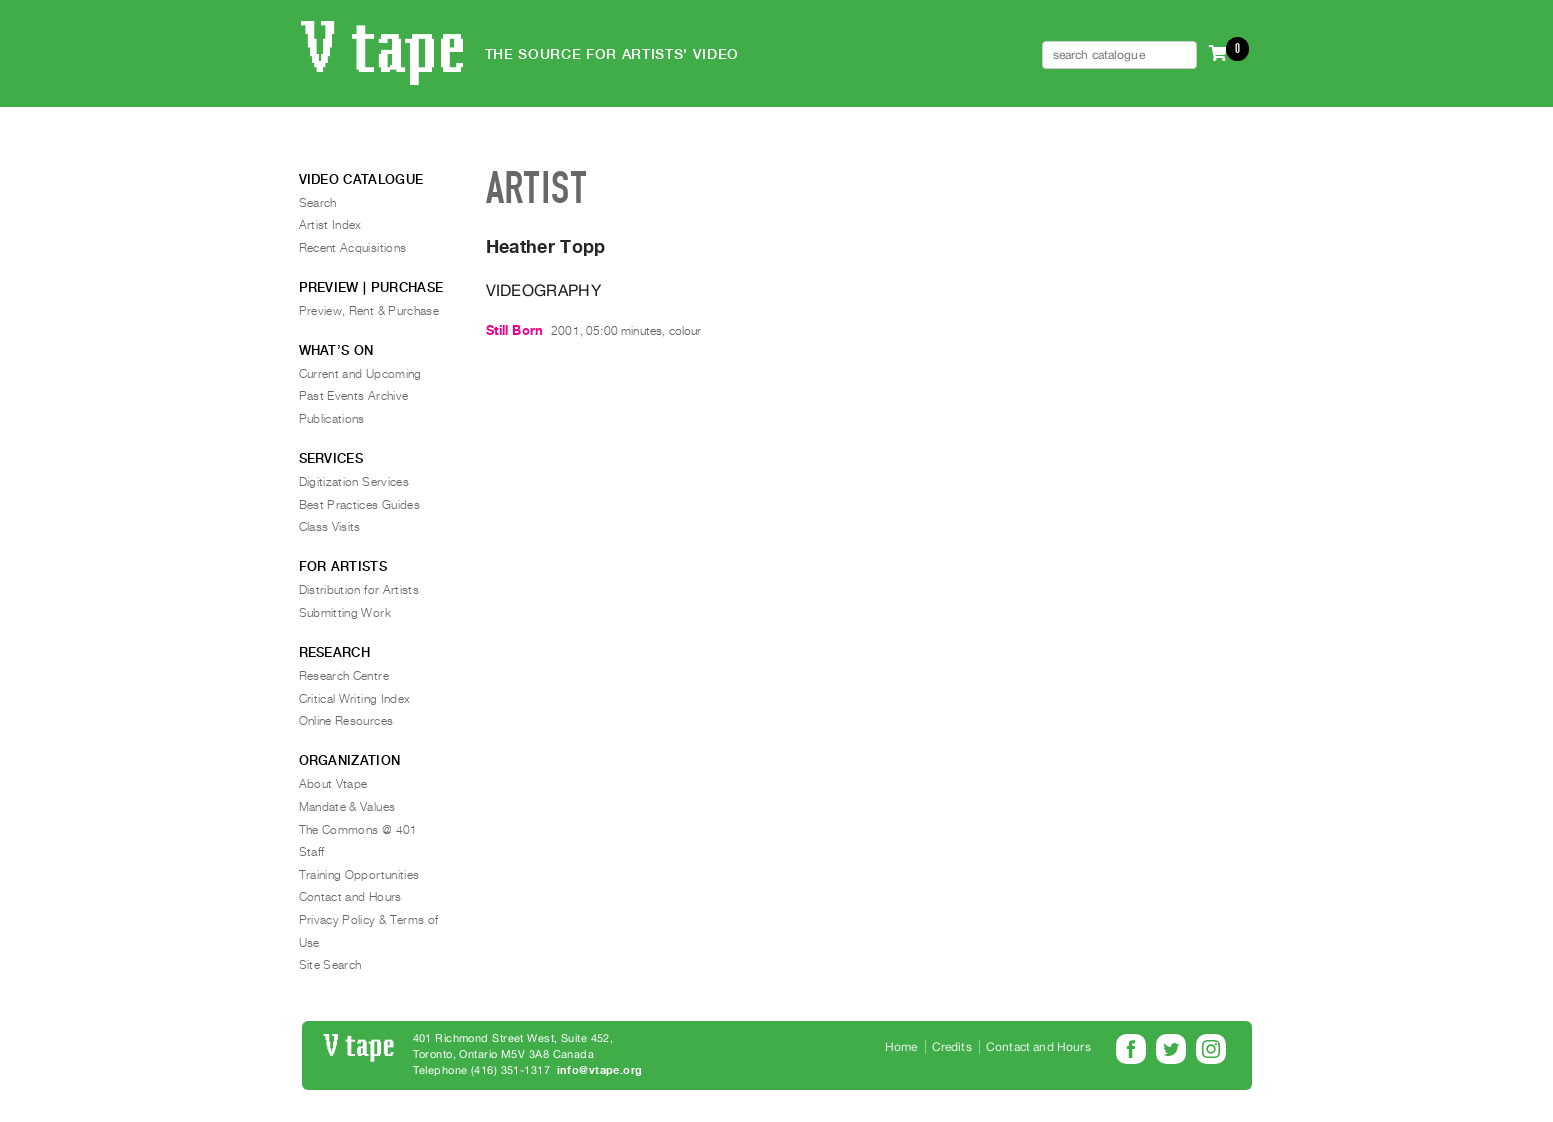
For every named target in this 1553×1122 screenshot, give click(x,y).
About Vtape (333, 784)
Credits (952, 1047)
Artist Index (330, 225)
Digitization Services (354, 482)
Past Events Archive (354, 396)
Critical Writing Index (355, 699)
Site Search (330, 965)
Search (318, 203)
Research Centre (344, 676)
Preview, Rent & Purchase (369, 311)
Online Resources (346, 721)
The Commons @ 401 (358, 830)
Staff (312, 852)
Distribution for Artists (359, 590)
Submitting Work (345, 613)
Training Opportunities (359, 875)
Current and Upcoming (360, 374)
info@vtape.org (600, 1070)
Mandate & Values (347, 807)
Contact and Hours (350, 897)
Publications (332, 419)
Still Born (515, 330)
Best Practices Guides (360, 505)
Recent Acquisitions (353, 248)
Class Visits (330, 527)
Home (901, 1047)
